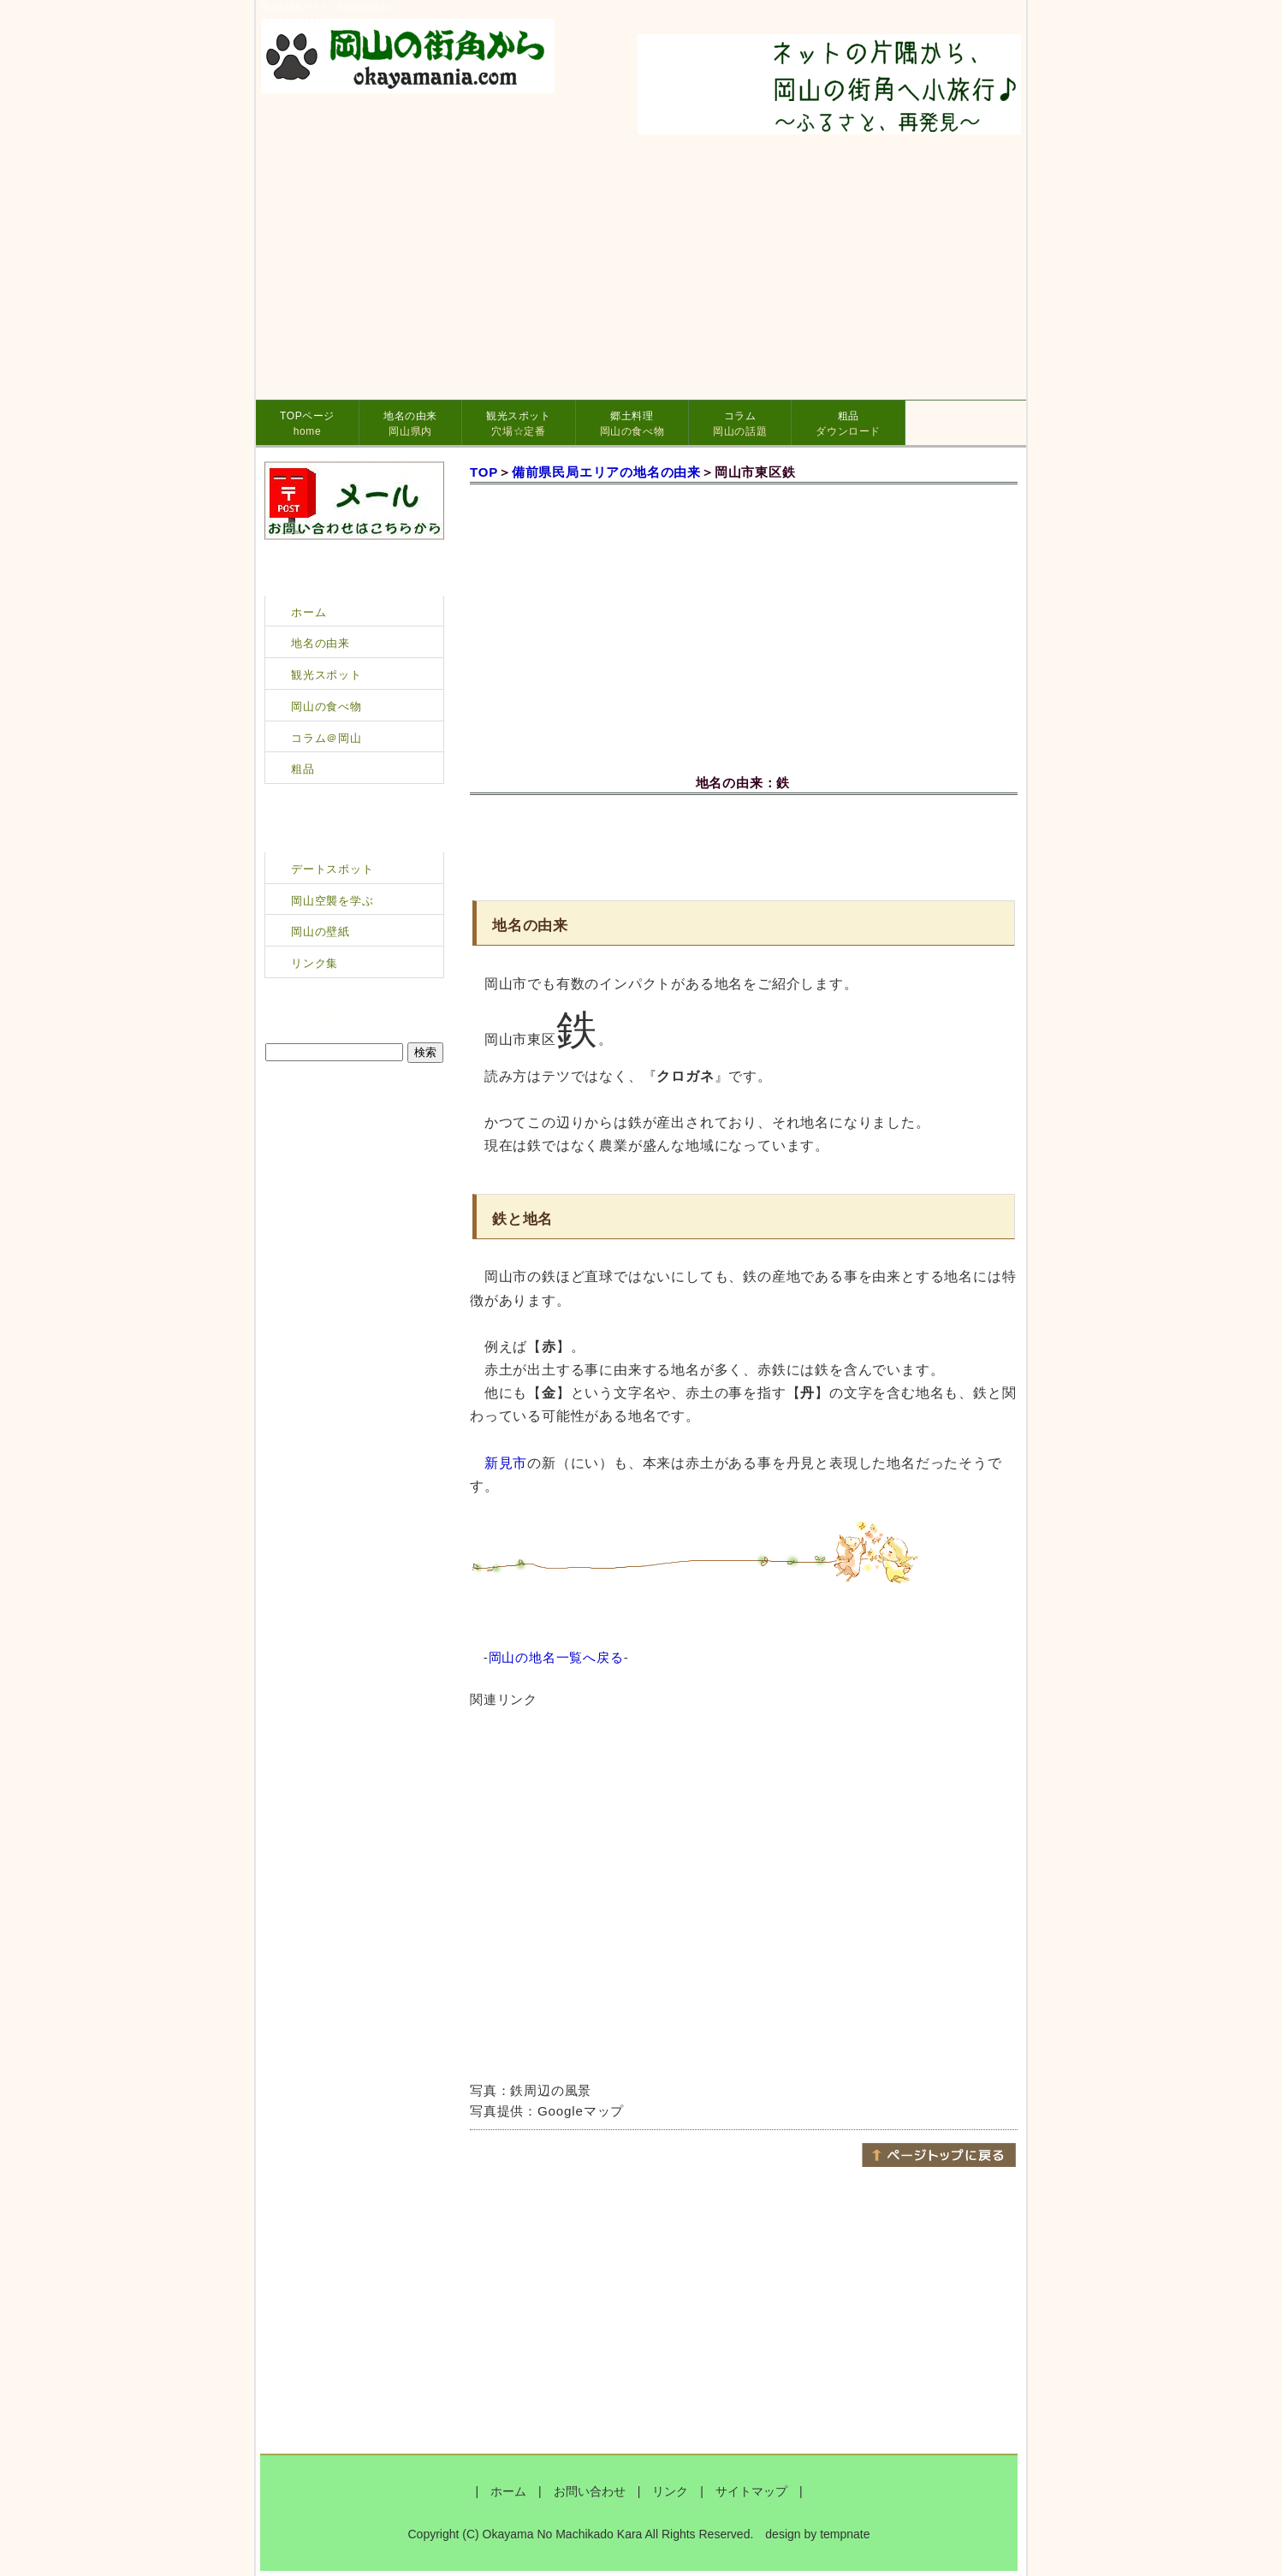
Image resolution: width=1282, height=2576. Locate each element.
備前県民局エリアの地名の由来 (606, 472)
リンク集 (314, 963)
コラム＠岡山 (326, 738)
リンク (670, 2491)
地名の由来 (410, 423)
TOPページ (307, 423)
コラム (740, 423)
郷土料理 (632, 423)
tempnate (845, 2534)
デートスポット (332, 869)
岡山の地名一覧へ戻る (556, 1657)
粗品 (848, 423)
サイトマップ (751, 2491)
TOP (484, 472)
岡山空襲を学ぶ (332, 900)
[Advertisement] (744, 844)
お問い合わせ (590, 2491)
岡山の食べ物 (326, 706)
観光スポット (518, 423)
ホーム (308, 612)
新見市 (505, 1463)
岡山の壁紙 (320, 931)
